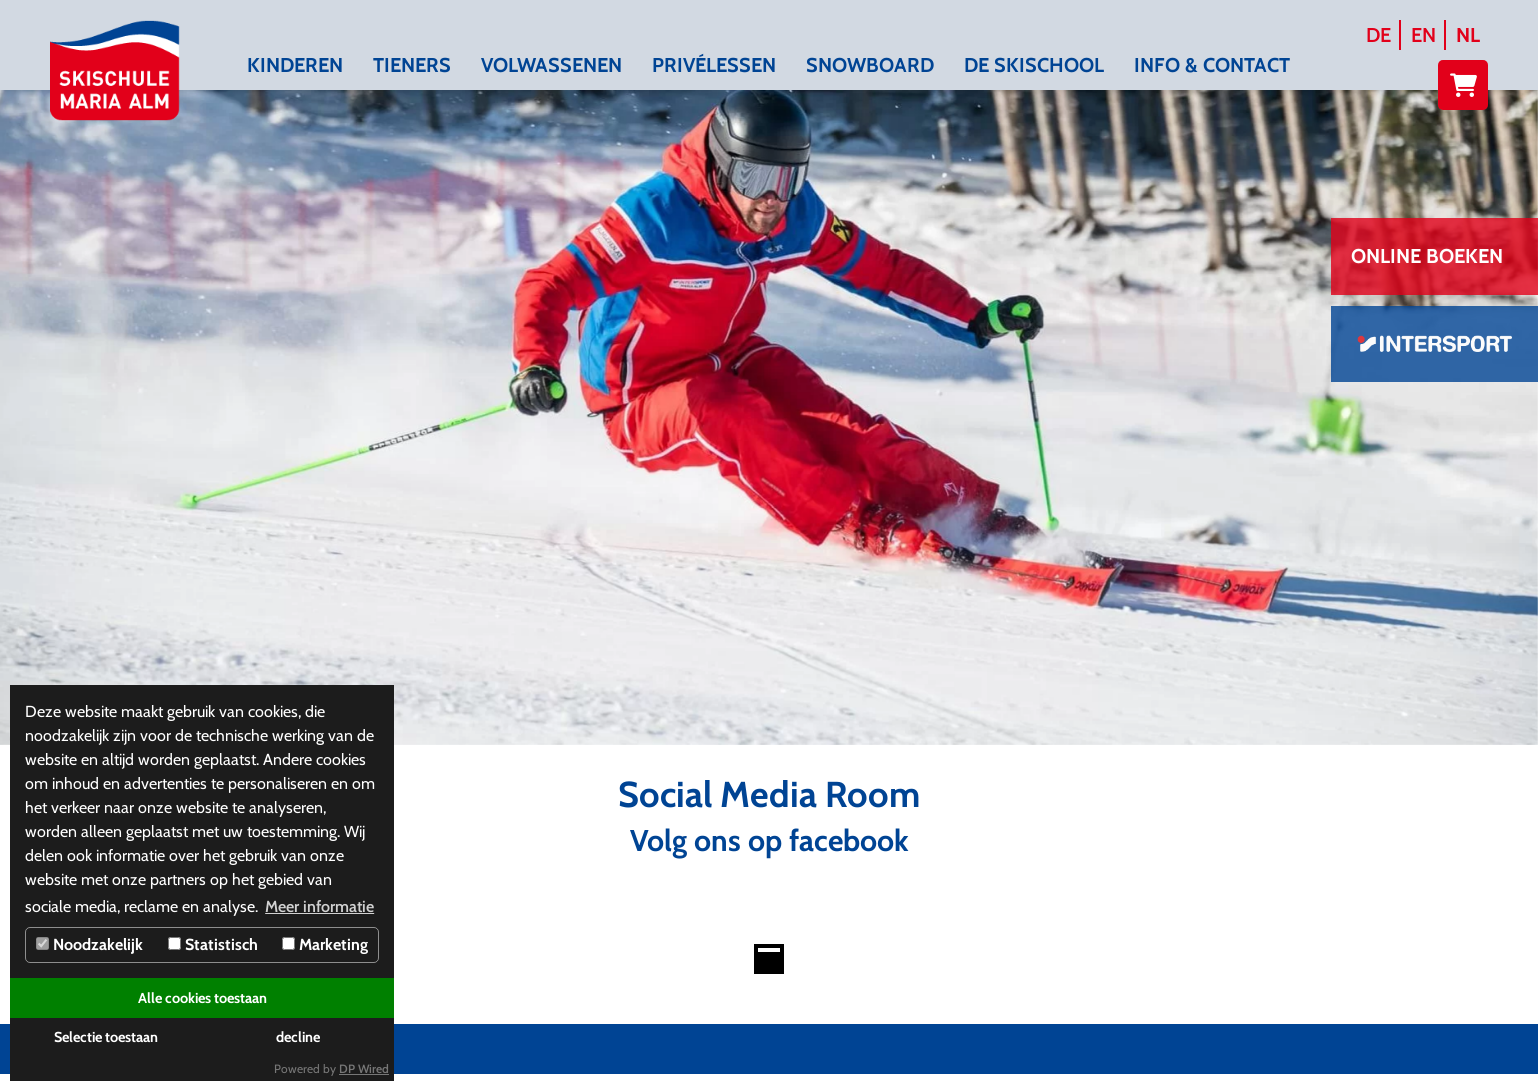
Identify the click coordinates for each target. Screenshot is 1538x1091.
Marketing (325, 944)
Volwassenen (551, 65)
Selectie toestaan (106, 1037)
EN (1423, 35)
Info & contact (1212, 65)
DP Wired (364, 1068)
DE (1378, 35)
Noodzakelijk (89, 944)
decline (298, 1037)
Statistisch (213, 944)
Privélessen (714, 65)
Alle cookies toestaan (202, 998)
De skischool (1034, 65)
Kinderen (295, 65)
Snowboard (870, 65)
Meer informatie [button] (319, 906)
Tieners (412, 65)
